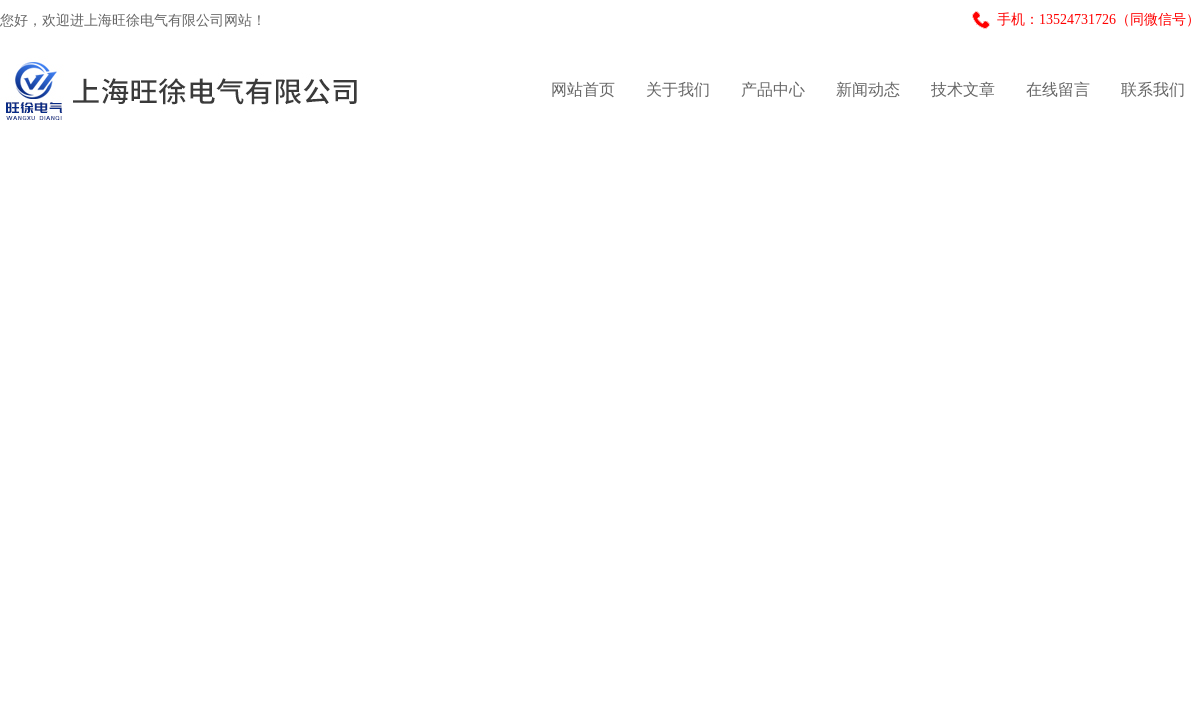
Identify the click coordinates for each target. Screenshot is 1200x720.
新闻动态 (868, 89)
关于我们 (678, 89)
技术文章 (963, 89)
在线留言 (1058, 89)
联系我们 (1153, 89)
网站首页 (583, 89)
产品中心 (773, 89)
